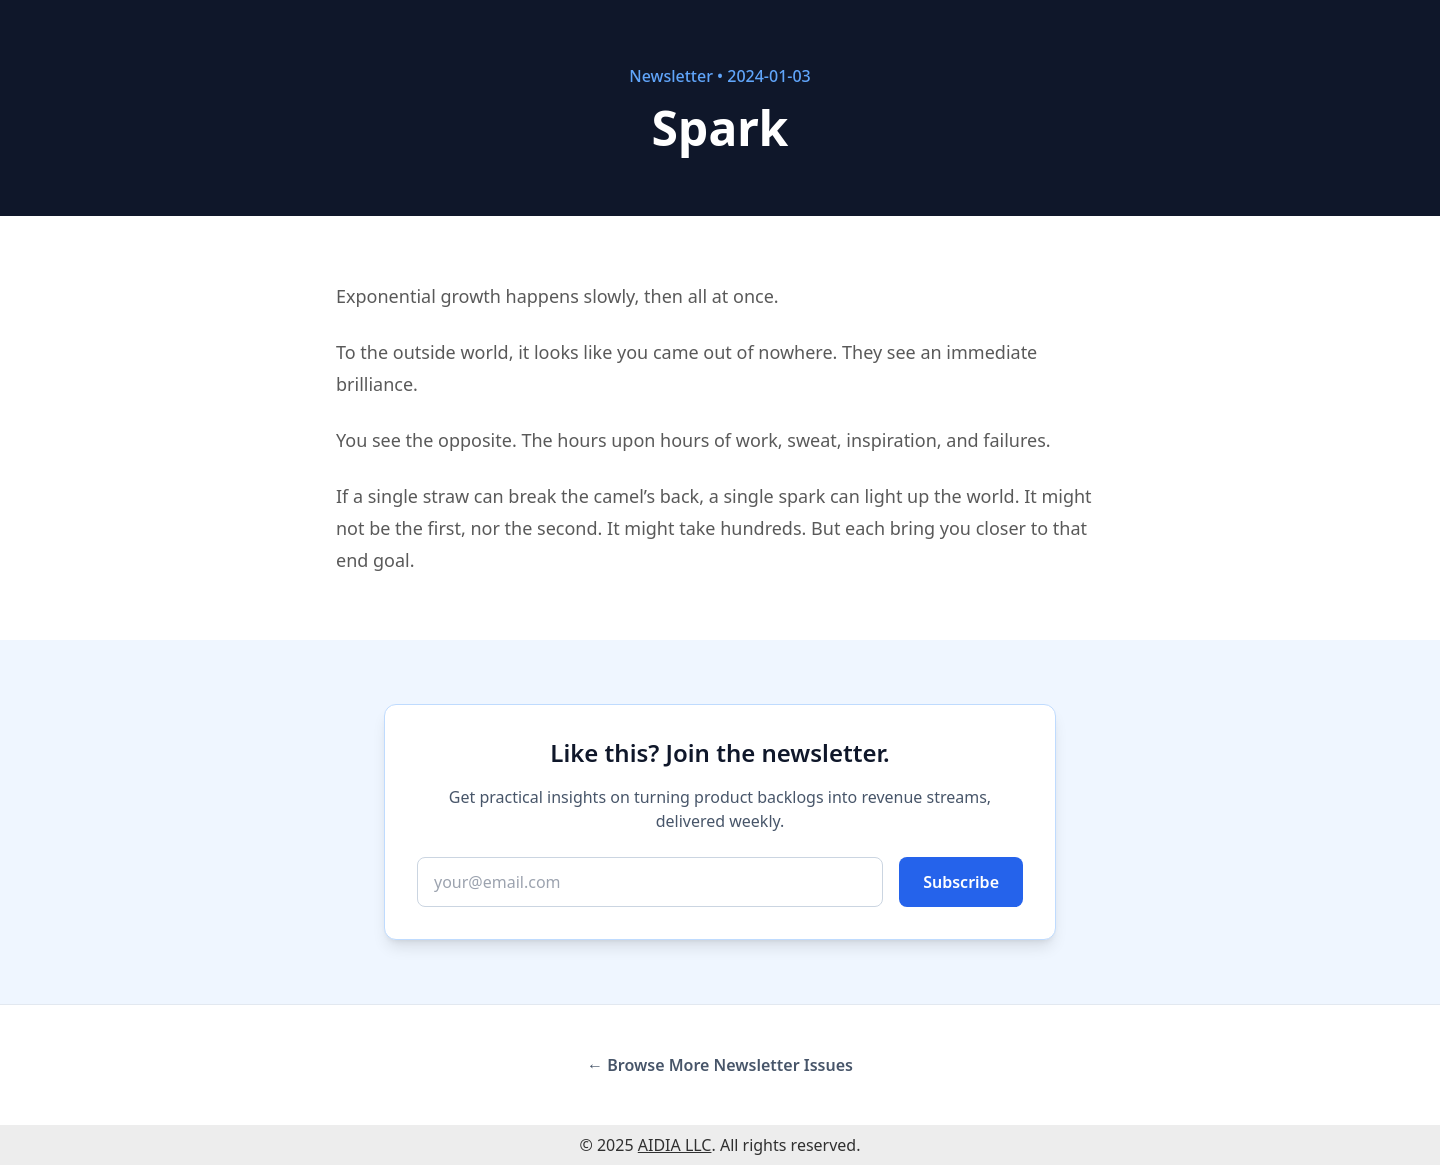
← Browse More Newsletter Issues (720, 1065)
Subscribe (961, 882)
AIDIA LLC (675, 1145)
